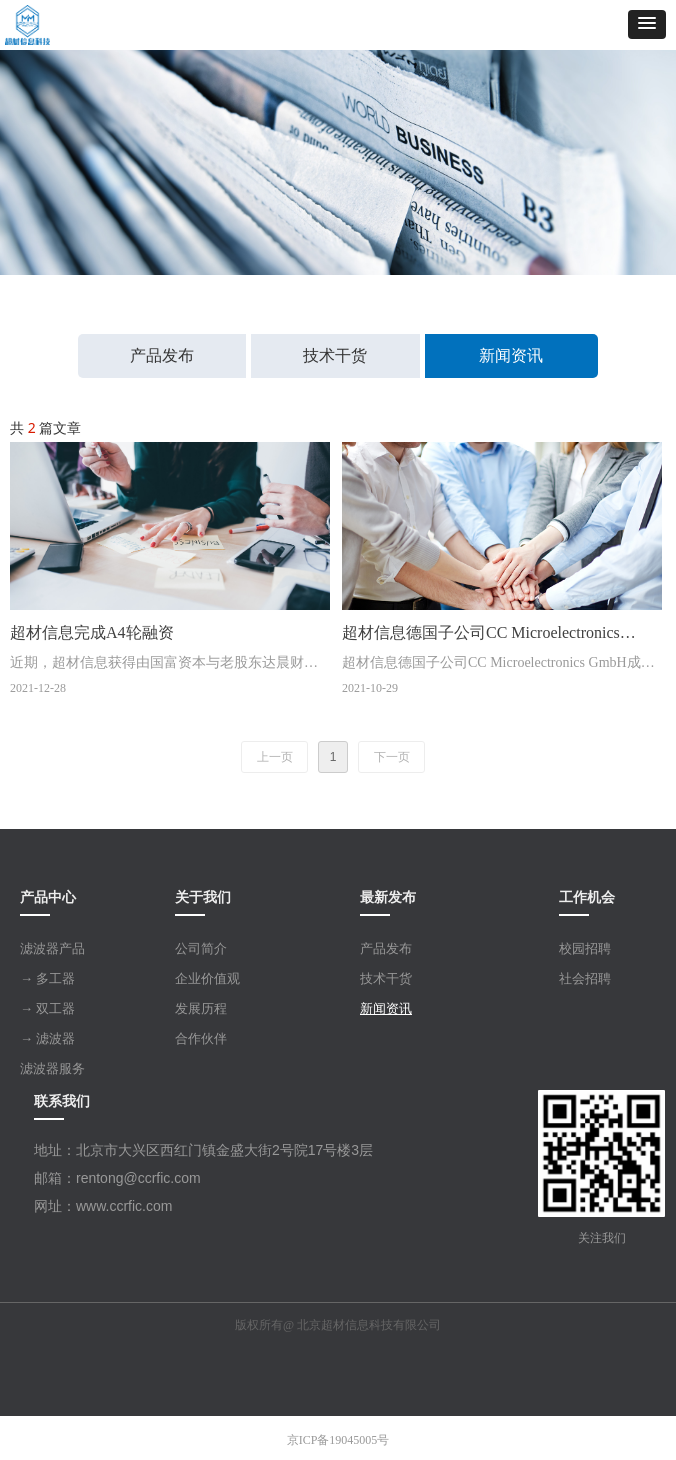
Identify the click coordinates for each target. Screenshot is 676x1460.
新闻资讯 (511, 355)
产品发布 (162, 355)
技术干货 (335, 355)
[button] (647, 24)
